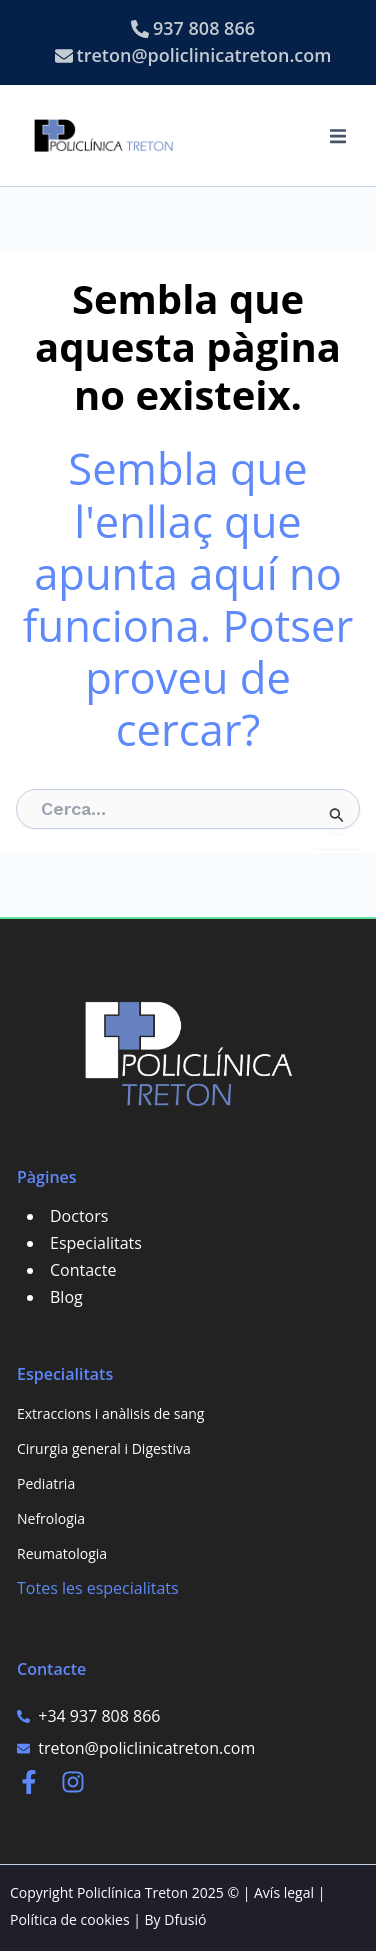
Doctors (79, 1216)
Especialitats (96, 1243)
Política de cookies (70, 1919)
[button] (338, 136)
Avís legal (284, 1892)
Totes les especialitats (98, 1588)
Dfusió (185, 1919)
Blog (66, 1297)
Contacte (83, 1270)
